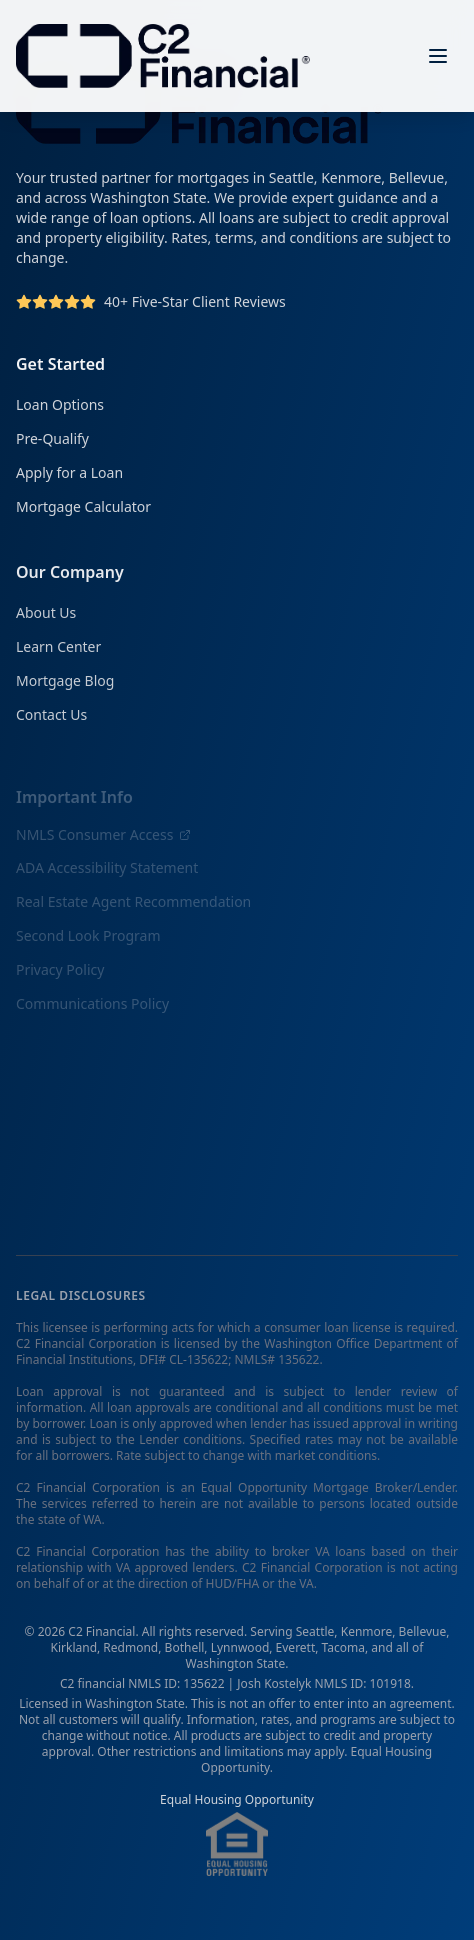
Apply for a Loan (69, 473)
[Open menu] (438, 56)
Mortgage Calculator (83, 507)
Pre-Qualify (52, 439)
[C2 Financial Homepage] (163, 56)
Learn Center (58, 649)
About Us (46, 615)
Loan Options (60, 405)
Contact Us (51, 717)
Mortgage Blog (65, 683)
